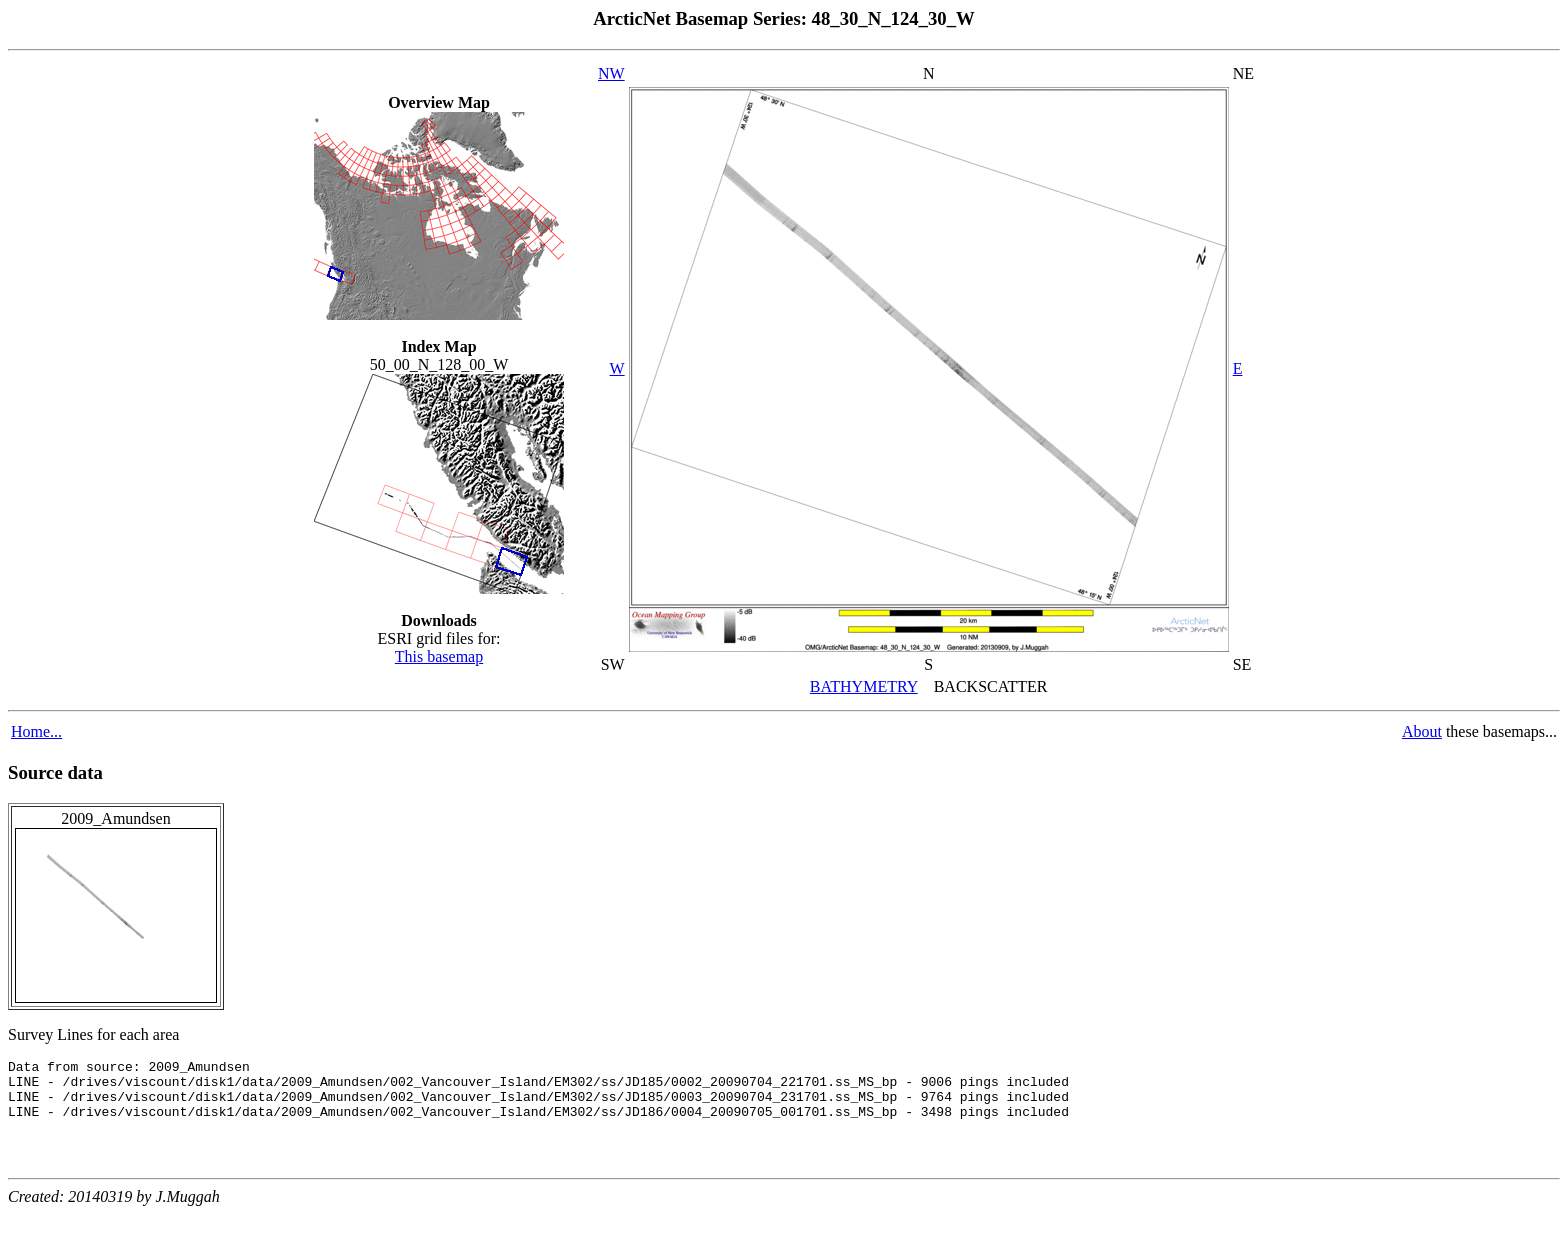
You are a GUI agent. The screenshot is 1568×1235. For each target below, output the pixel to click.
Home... (36, 731)
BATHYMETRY (864, 686)
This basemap (439, 656)
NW (611, 73)
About (1422, 731)
